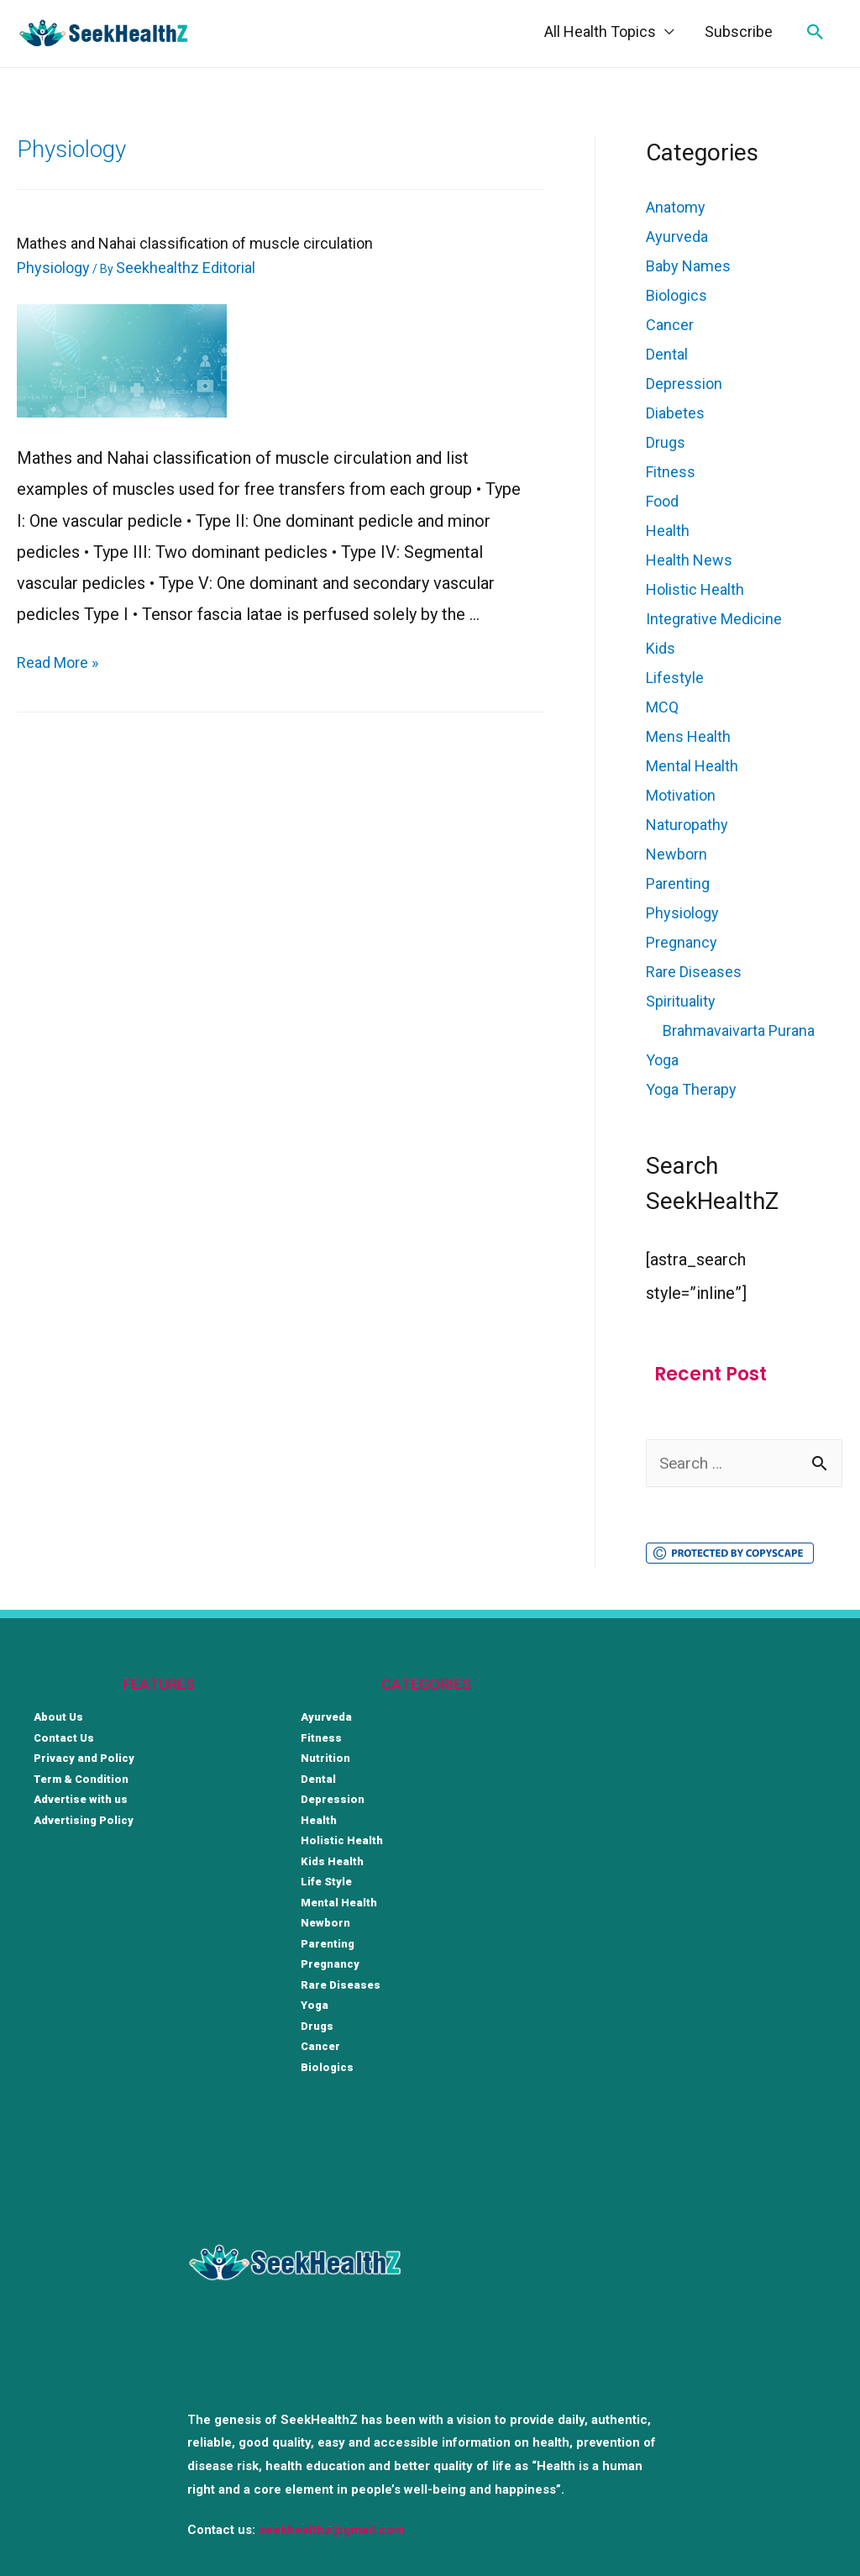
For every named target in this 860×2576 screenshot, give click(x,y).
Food (662, 501)
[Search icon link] (815, 32)
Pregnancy (681, 942)
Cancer (670, 325)
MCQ (662, 707)
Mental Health (692, 766)
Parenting (678, 883)
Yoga (662, 1060)
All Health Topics (600, 31)
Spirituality (681, 1001)
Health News (689, 560)
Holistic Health (695, 589)
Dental (667, 354)
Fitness (670, 472)
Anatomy (675, 207)
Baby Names (688, 266)
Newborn (676, 854)
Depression (684, 383)
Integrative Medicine (714, 619)
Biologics (676, 295)
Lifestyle (675, 677)
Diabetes (675, 413)
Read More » (57, 662)
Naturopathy (687, 824)
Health (668, 530)
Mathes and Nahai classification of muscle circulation (195, 243)
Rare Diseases (694, 971)
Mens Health (688, 736)
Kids (660, 648)
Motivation (681, 795)
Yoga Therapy (691, 1089)
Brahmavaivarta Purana (739, 1030)
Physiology (53, 267)
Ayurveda (677, 236)
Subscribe (739, 31)
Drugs (665, 442)
